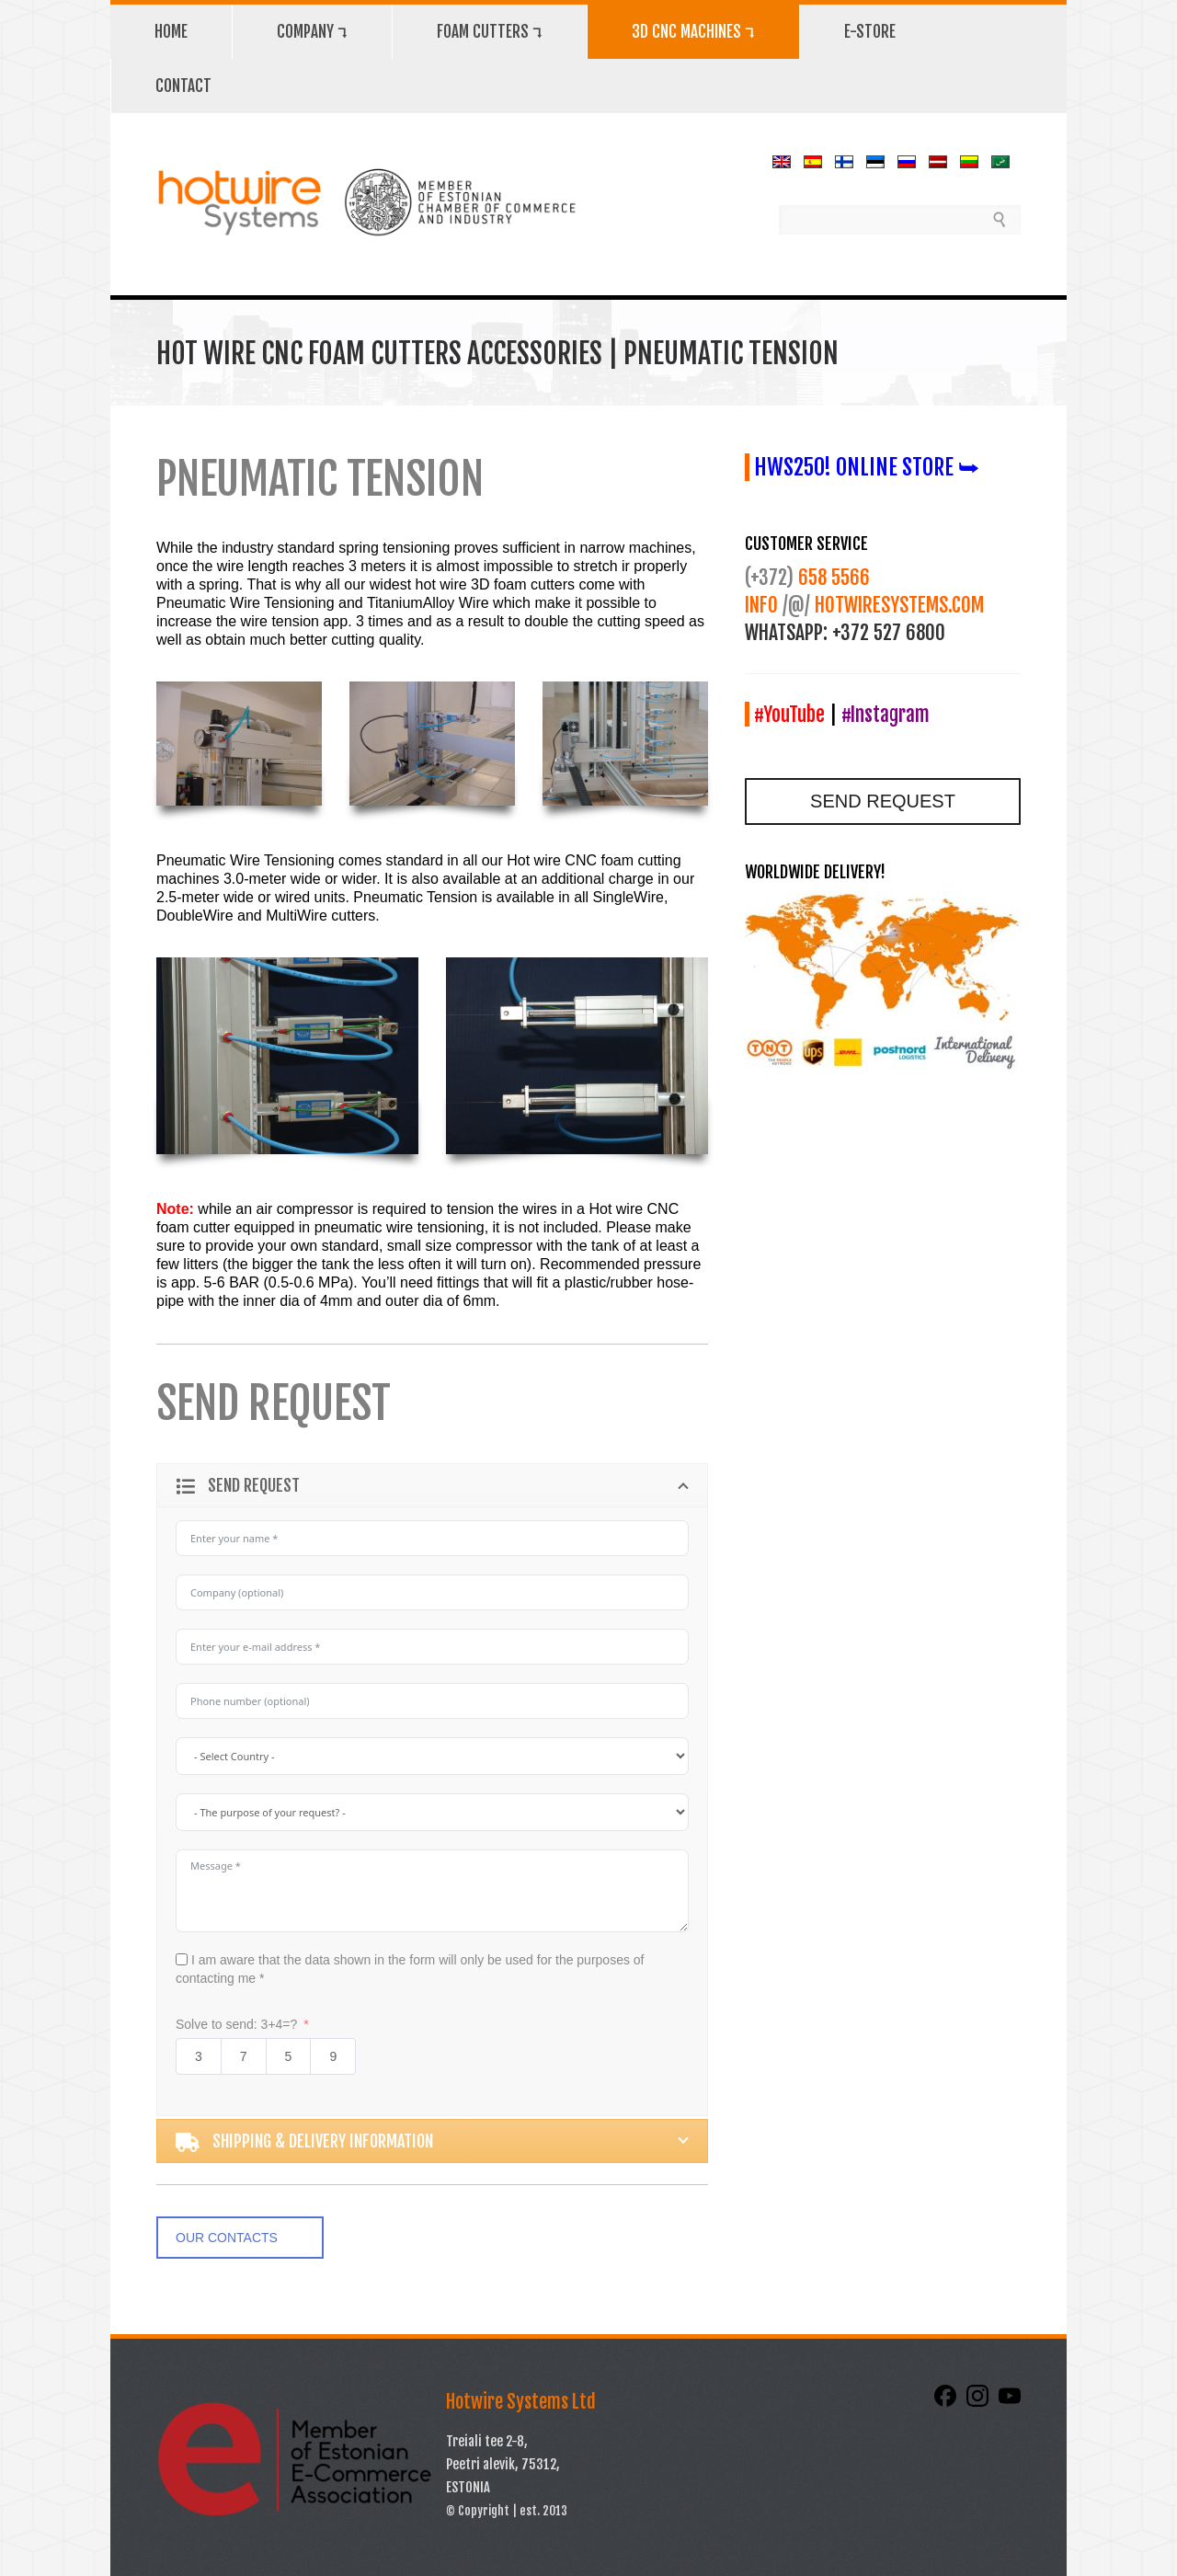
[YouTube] (1010, 2402)
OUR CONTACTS (227, 2237)
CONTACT (183, 86)
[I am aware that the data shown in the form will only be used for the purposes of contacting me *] (182, 1959)
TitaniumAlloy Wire (428, 603)
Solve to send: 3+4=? (236, 2024)
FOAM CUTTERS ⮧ (490, 31)
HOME (171, 31)
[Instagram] (979, 2402)
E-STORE (870, 31)
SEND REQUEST (882, 801)
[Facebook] (947, 2402)
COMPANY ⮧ (312, 31)
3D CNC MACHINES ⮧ (693, 31)
